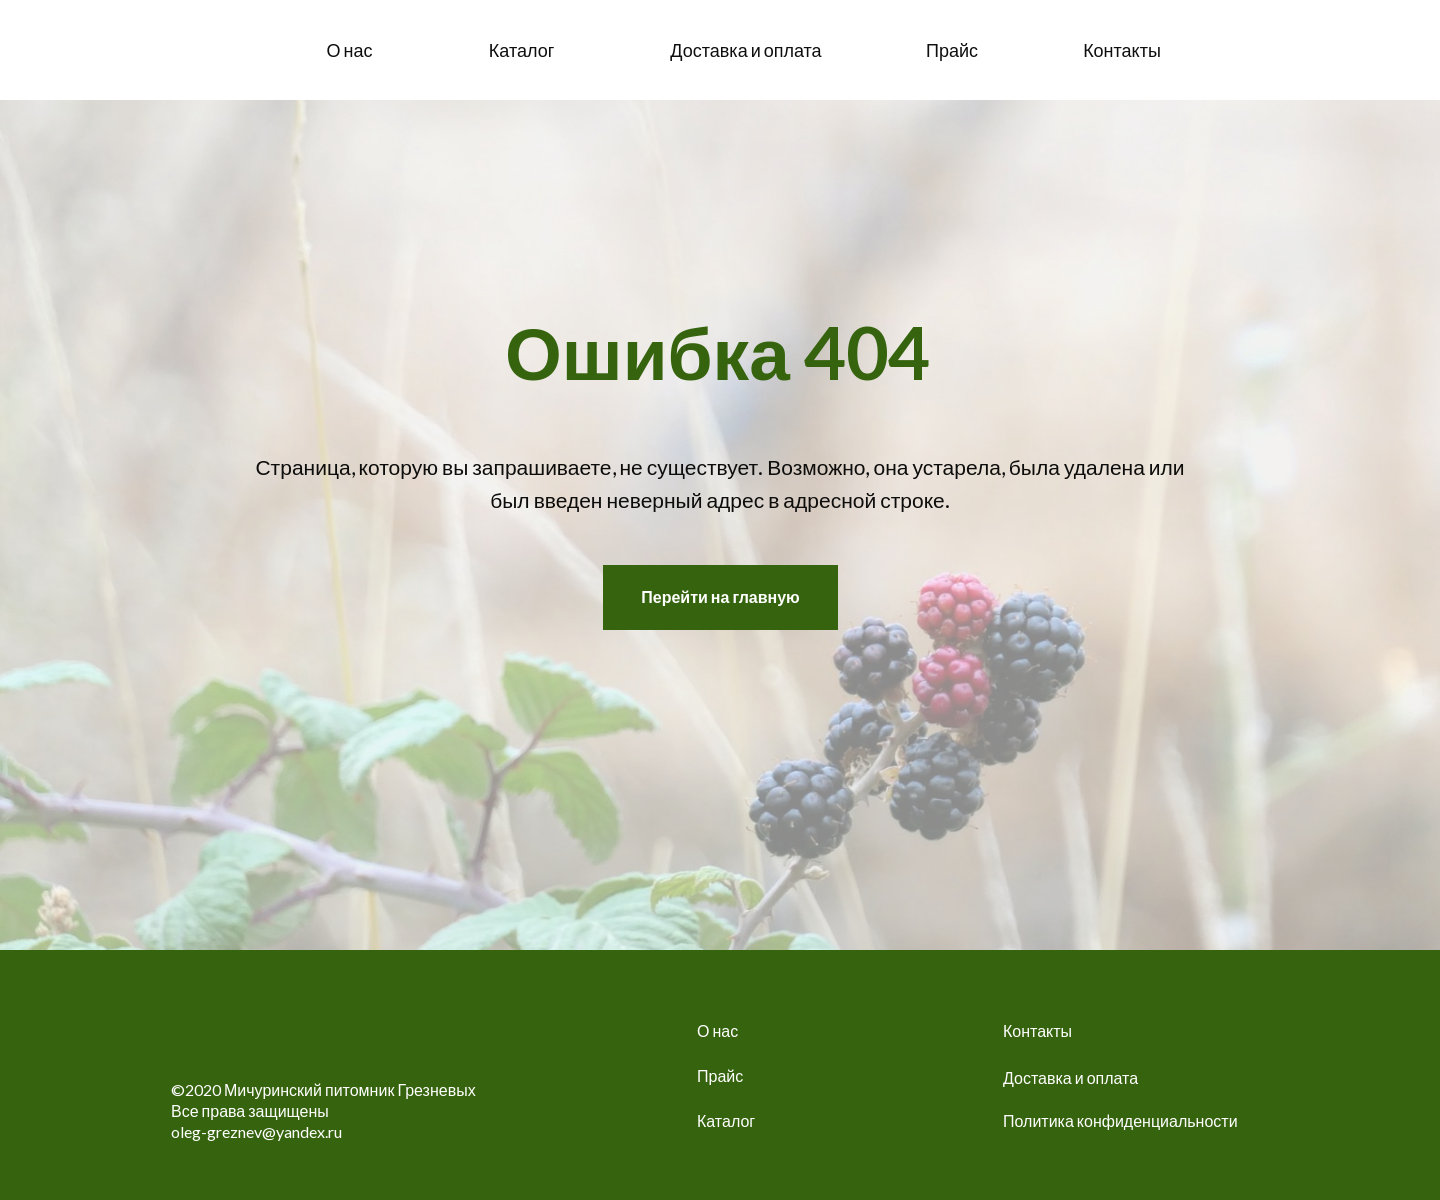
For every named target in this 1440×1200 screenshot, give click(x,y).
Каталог (726, 1120)
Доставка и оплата (1070, 1077)
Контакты (1037, 1030)
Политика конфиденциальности (1120, 1120)
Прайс (720, 1075)
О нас (717, 1030)
